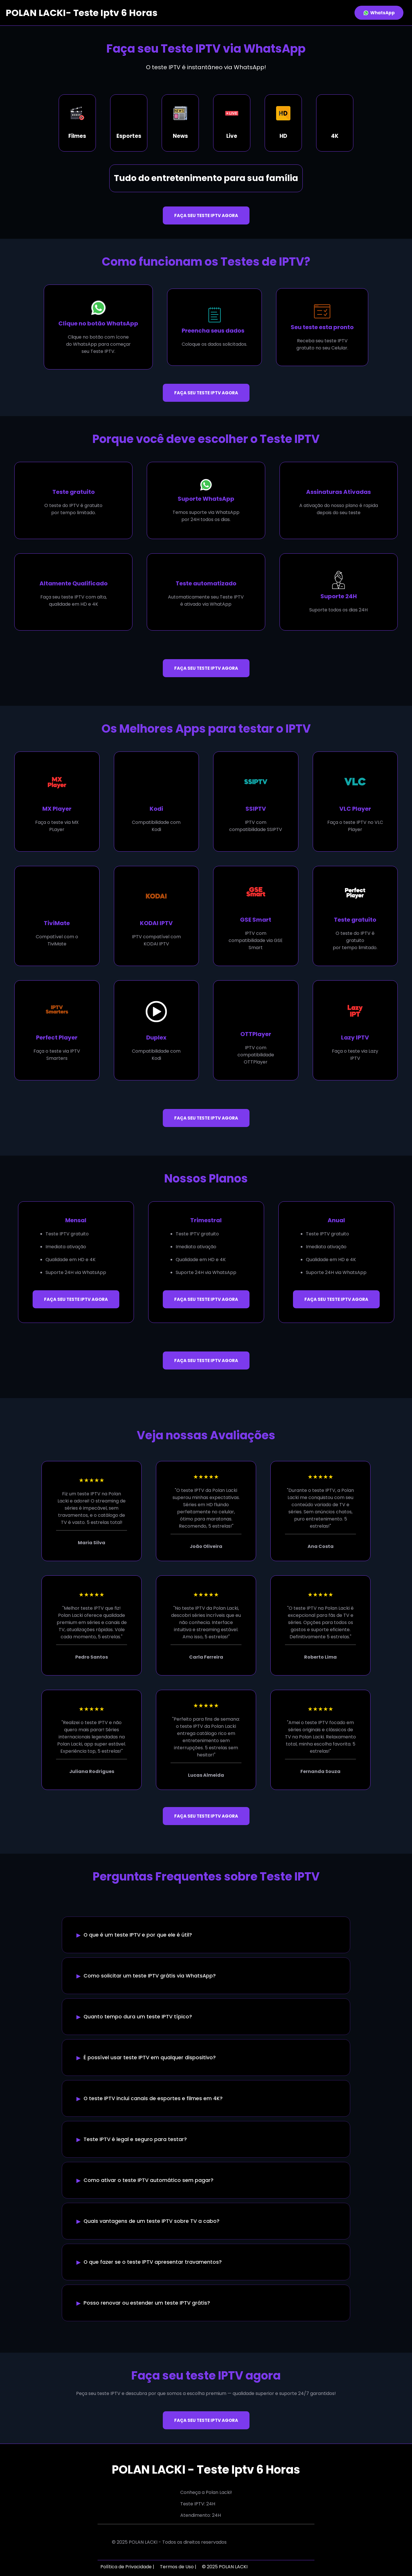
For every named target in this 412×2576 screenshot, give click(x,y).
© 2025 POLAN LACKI (224, 2566)
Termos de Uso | (178, 2566)
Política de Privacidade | (127, 2566)
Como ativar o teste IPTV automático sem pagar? (148, 2180)
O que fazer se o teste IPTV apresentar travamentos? (153, 2262)
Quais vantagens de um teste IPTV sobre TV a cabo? (151, 2221)
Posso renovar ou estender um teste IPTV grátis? (147, 2302)
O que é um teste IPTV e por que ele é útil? (138, 1934)
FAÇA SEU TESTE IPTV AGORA (206, 215)
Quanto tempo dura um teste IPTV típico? (138, 2016)
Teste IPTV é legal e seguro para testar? (135, 2139)
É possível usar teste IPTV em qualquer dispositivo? (150, 2057)
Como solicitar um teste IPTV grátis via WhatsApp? (150, 1975)
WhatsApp (379, 13)
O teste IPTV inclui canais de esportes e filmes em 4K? (153, 2098)
